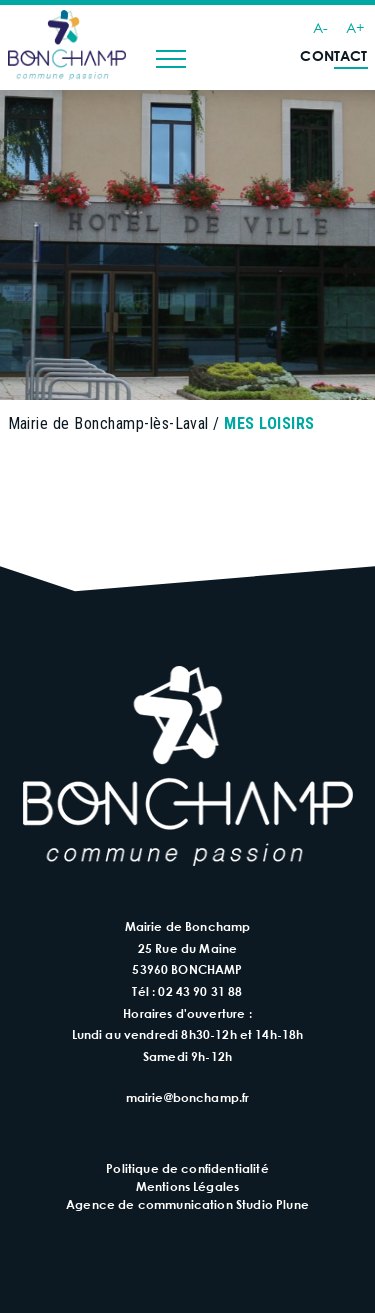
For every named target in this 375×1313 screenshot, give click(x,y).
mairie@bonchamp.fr (188, 1097)
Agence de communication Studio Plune (187, 1204)
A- (320, 27)
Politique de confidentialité (187, 1168)
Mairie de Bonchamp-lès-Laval (108, 423)
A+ (355, 27)
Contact (333, 55)
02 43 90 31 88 (200, 991)
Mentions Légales (188, 1186)
